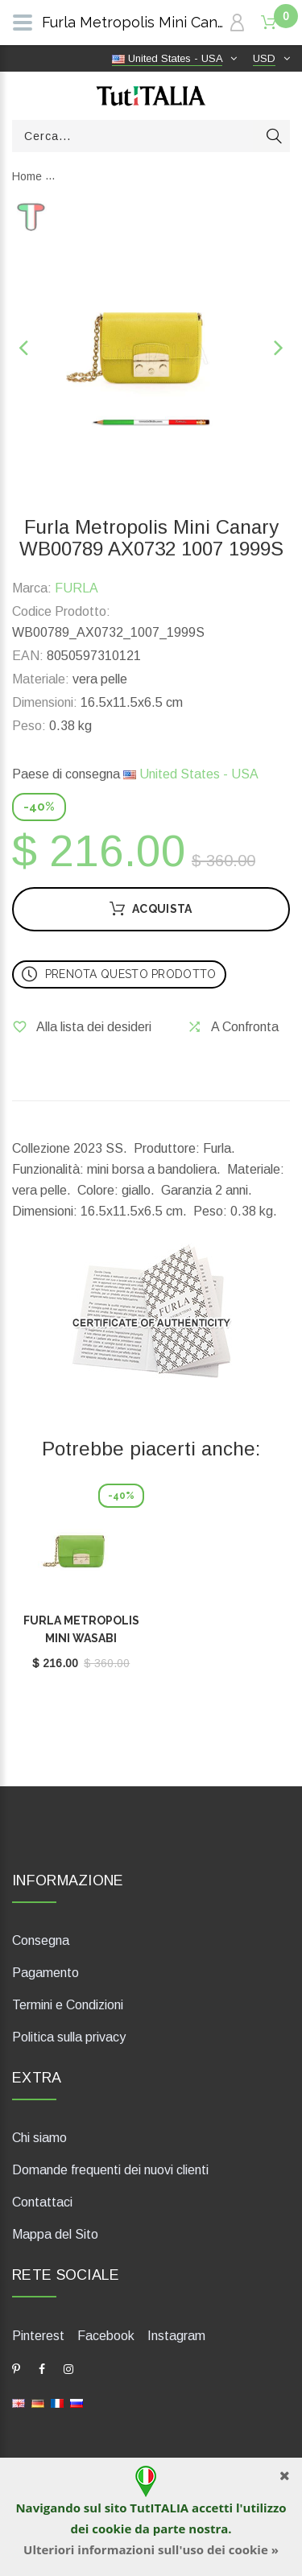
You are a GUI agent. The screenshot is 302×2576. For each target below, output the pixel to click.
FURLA (76, 588)
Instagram (176, 2336)
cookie (111, 2528)
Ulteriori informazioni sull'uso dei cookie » (151, 2549)
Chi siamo (39, 2138)
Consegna (40, 1940)
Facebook (105, 2336)
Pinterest (38, 2336)
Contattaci (42, 2202)
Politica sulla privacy (69, 2037)
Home (27, 176)
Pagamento (45, 1972)
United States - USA (191, 774)
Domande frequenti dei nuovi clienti (110, 2170)
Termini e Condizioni (67, 2005)
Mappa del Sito (55, 2234)
